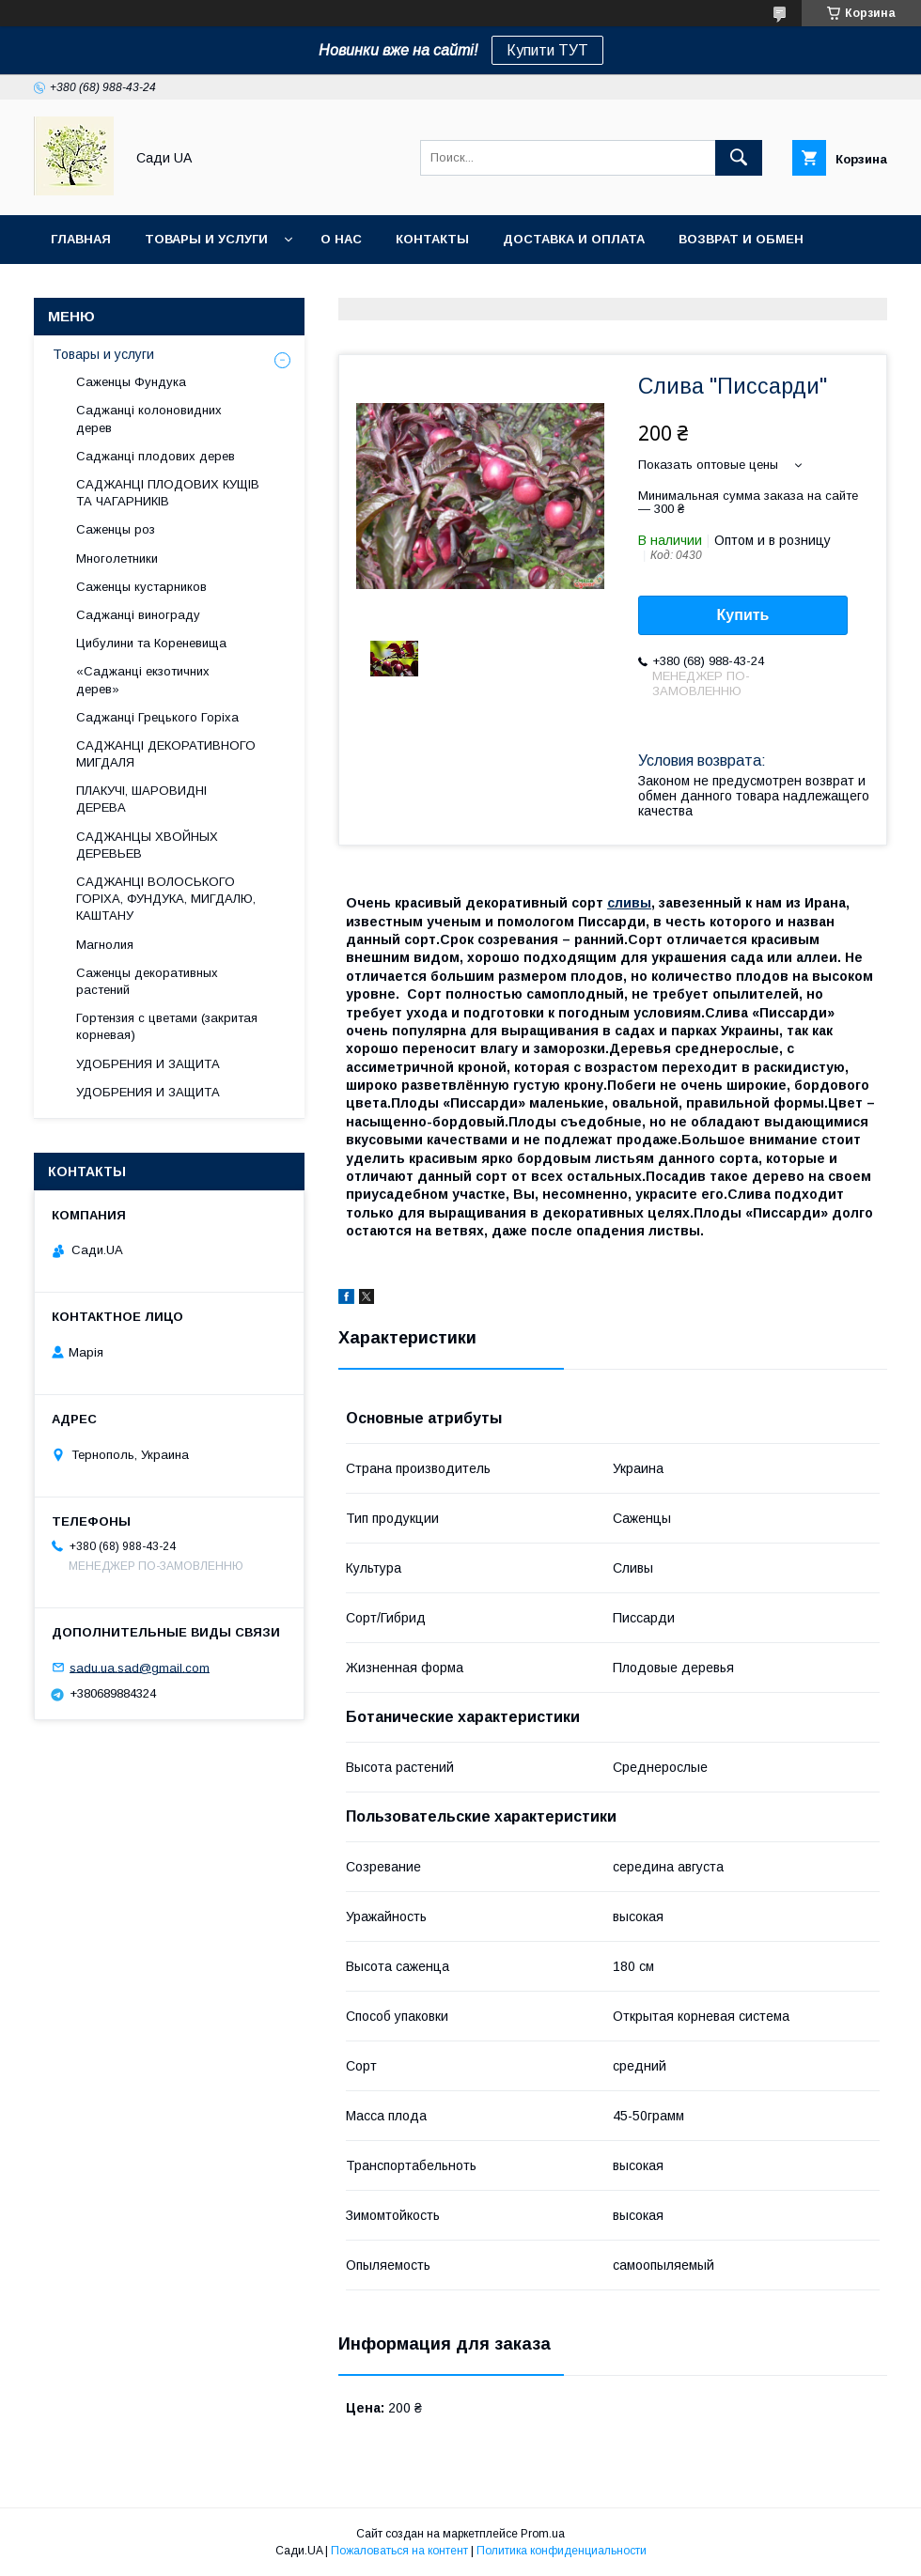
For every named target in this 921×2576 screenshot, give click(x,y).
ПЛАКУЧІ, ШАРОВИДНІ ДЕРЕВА (141, 799)
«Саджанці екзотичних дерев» (143, 679)
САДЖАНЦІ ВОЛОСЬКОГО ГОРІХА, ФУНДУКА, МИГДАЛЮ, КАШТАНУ (166, 899)
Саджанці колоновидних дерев (149, 418)
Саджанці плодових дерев (155, 456)
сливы (629, 902)
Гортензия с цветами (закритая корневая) (167, 1026)
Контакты (432, 239)
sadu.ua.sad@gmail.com (140, 1667)
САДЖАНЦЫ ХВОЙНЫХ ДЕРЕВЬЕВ (147, 845)
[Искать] (738, 158)
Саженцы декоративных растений (147, 981)
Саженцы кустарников (141, 587)
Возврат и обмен (741, 239)
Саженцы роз (115, 529)
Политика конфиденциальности (561, 2550)
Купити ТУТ (547, 50)
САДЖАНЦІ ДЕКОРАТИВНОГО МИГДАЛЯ (166, 753)
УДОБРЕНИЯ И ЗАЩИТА (148, 1064)
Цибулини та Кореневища (151, 643)
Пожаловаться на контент (399, 2550)
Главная (81, 239)
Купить (743, 615)
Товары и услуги (206, 239)
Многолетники (117, 558)
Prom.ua (543, 2533)
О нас (341, 239)
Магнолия (104, 945)
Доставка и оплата (574, 239)
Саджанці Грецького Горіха (157, 717)
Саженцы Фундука (131, 382)
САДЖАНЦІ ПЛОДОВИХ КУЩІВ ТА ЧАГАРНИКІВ (167, 492)
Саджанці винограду (138, 615)
